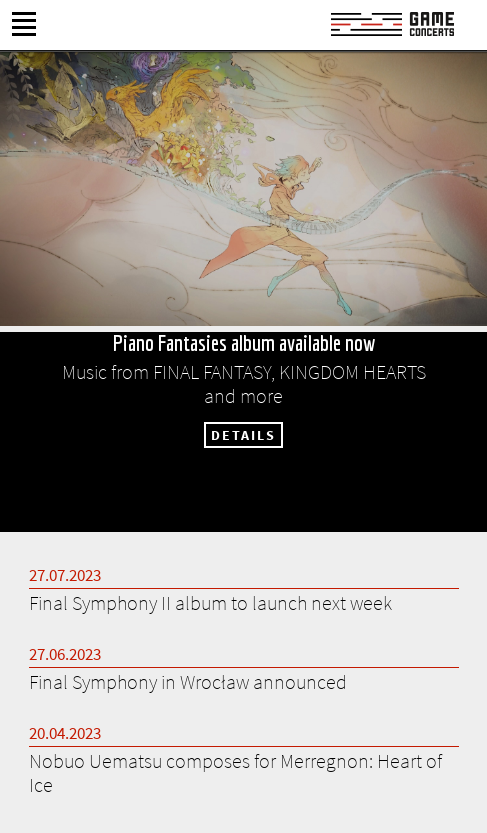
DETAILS (243, 435)
